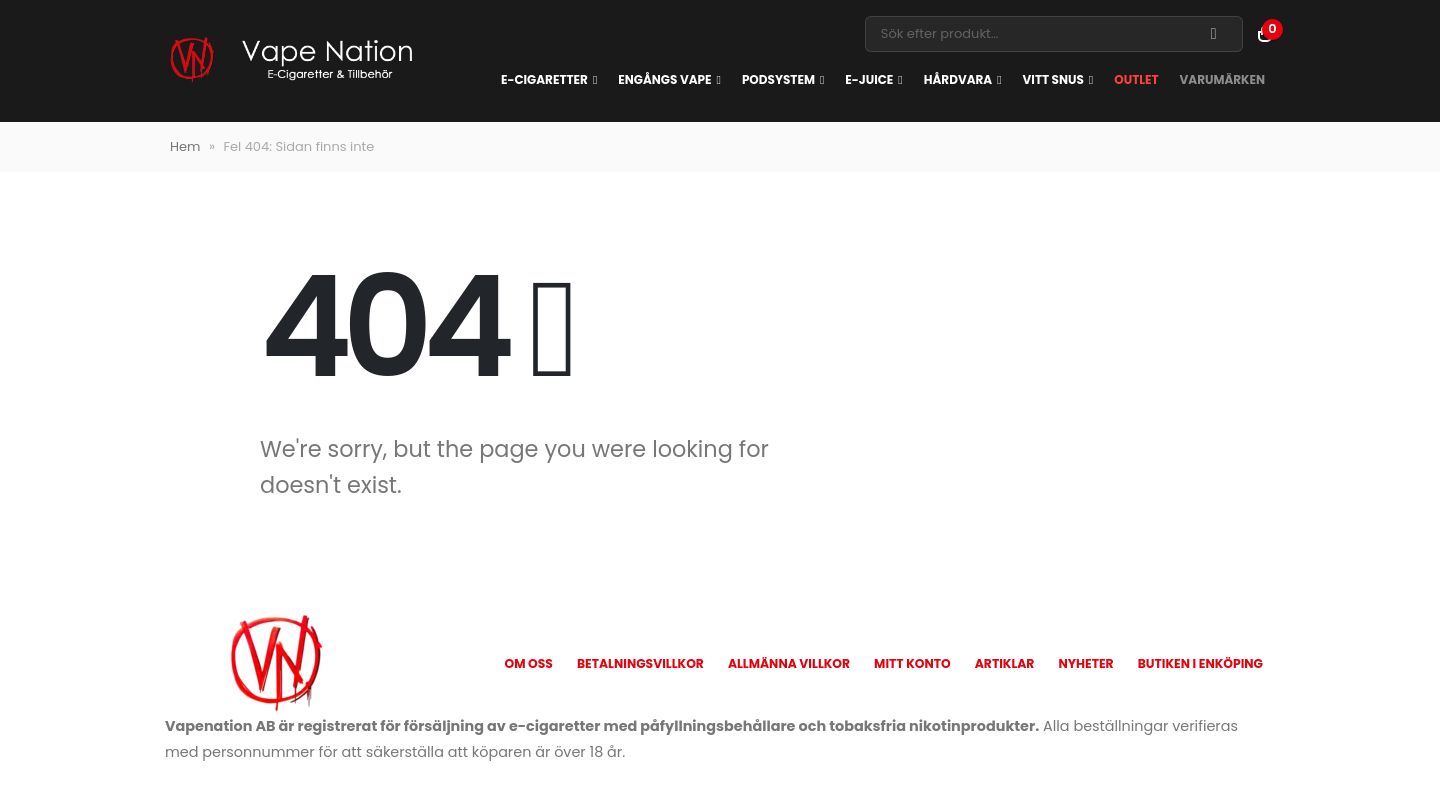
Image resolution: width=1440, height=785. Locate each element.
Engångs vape (664, 79)
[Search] (1214, 34)
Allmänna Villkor (789, 663)
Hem (185, 146)
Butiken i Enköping (1200, 663)
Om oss (528, 663)
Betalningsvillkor (640, 663)
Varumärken (1222, 79)
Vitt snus (1053, 79)
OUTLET (1136, 79)
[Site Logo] (290, 61)
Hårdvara (958, 79)
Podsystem (778, 79)
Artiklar (1005, 663)
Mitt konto (912, 663)
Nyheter (1085, 663)
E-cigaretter (544, 79)
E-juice (869, 79)
